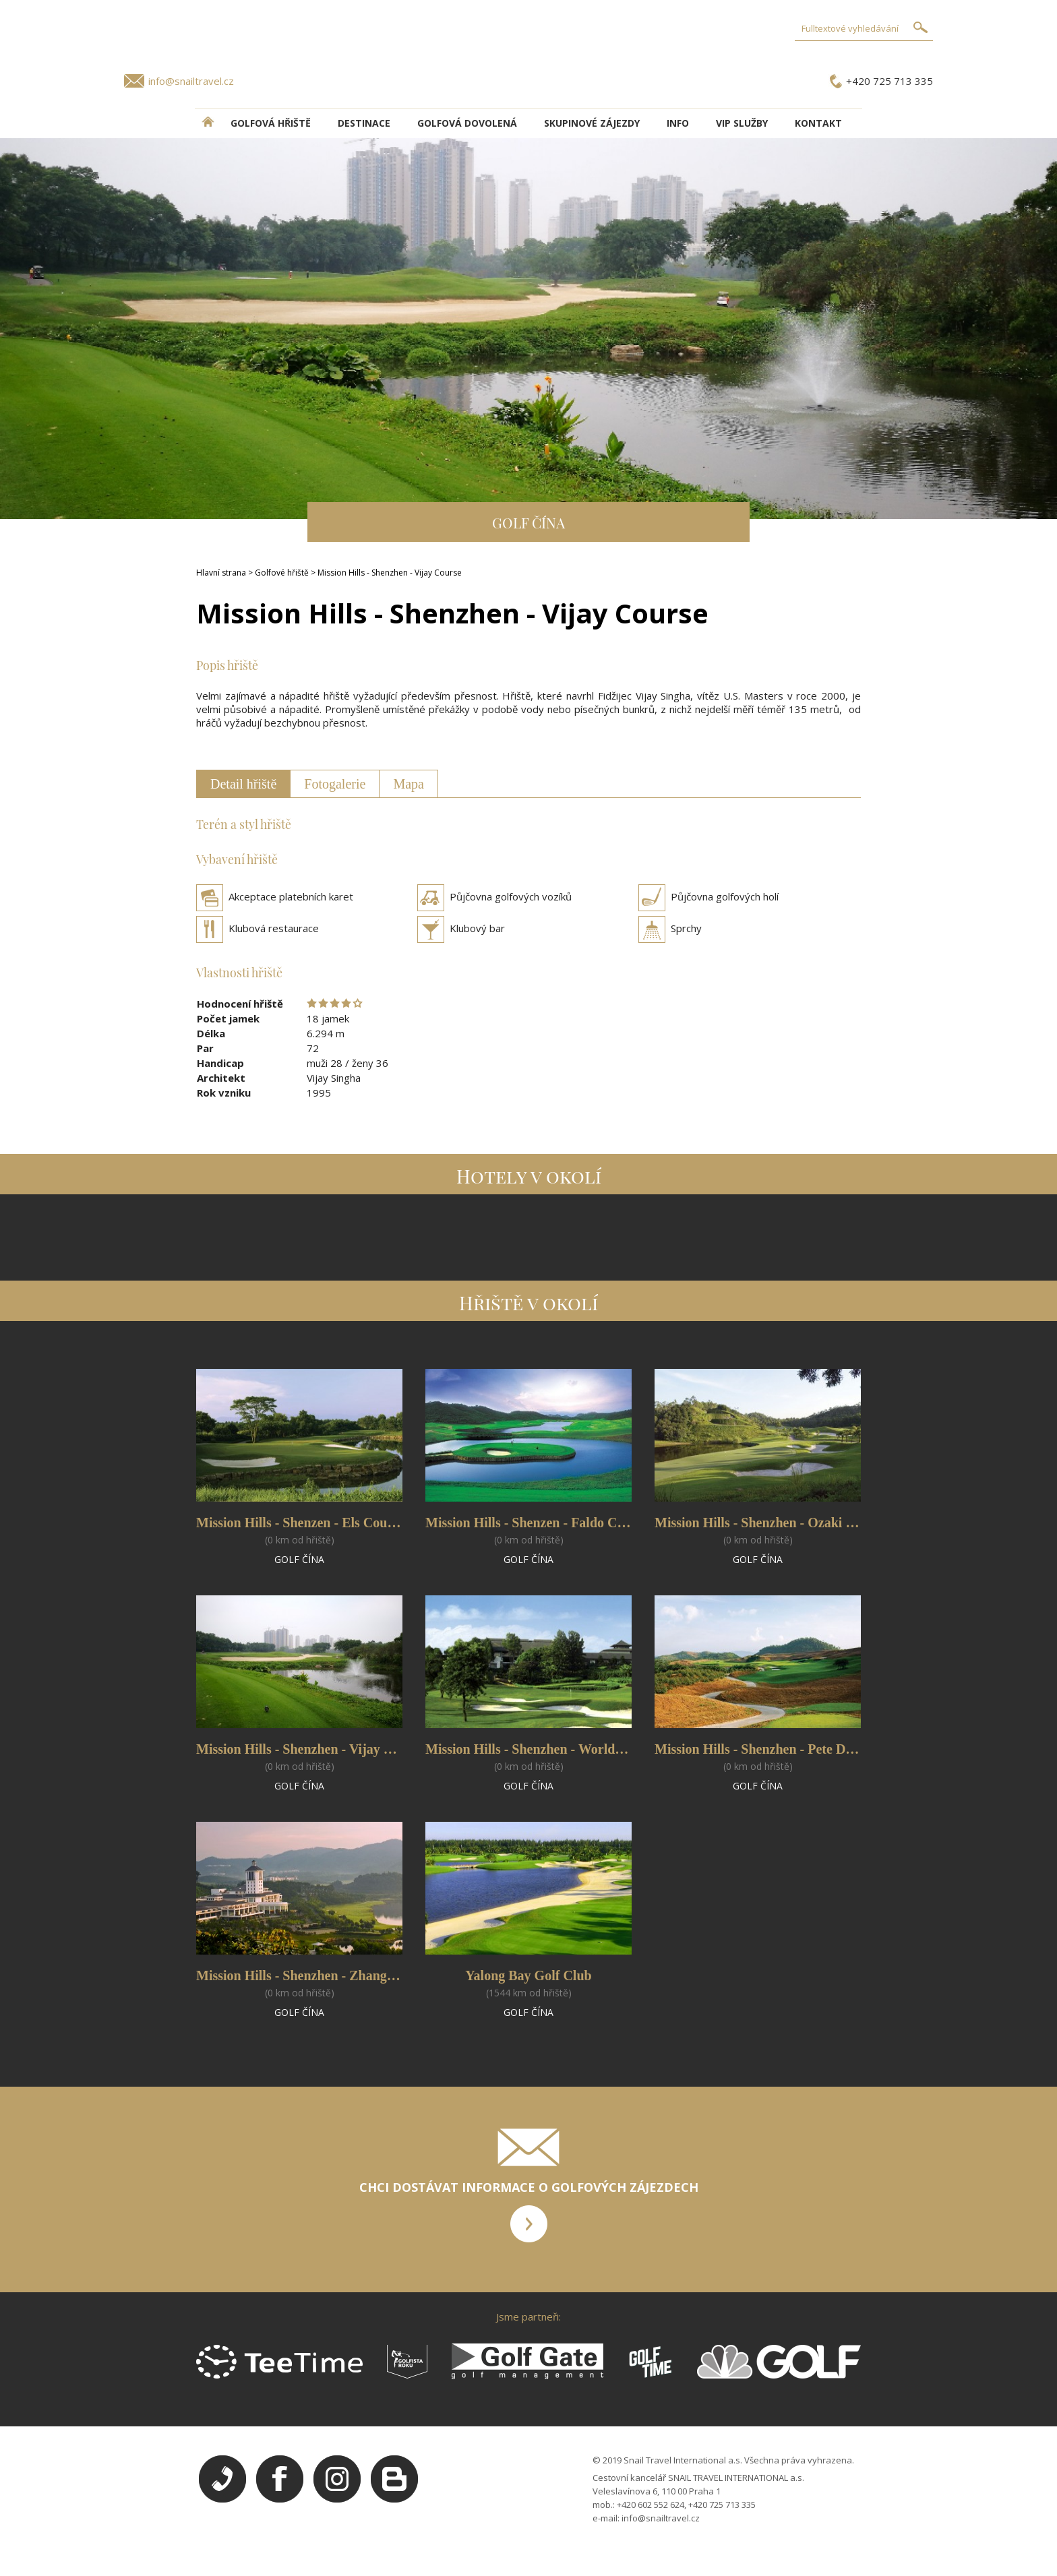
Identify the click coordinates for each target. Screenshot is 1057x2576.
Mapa (408, 783)
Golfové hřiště (282, 572)
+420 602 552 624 (650, 2504)
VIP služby (742, 123)
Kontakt (818, 123)
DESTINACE (364, 123)
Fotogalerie (334, 783)
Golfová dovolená (467, 123)
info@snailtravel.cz (191, 81)
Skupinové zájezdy (592, 123)
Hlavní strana (221, 572)
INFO (678, 123)
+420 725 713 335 (889, 81)
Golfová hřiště (271, 123)
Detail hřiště (243, 783)
